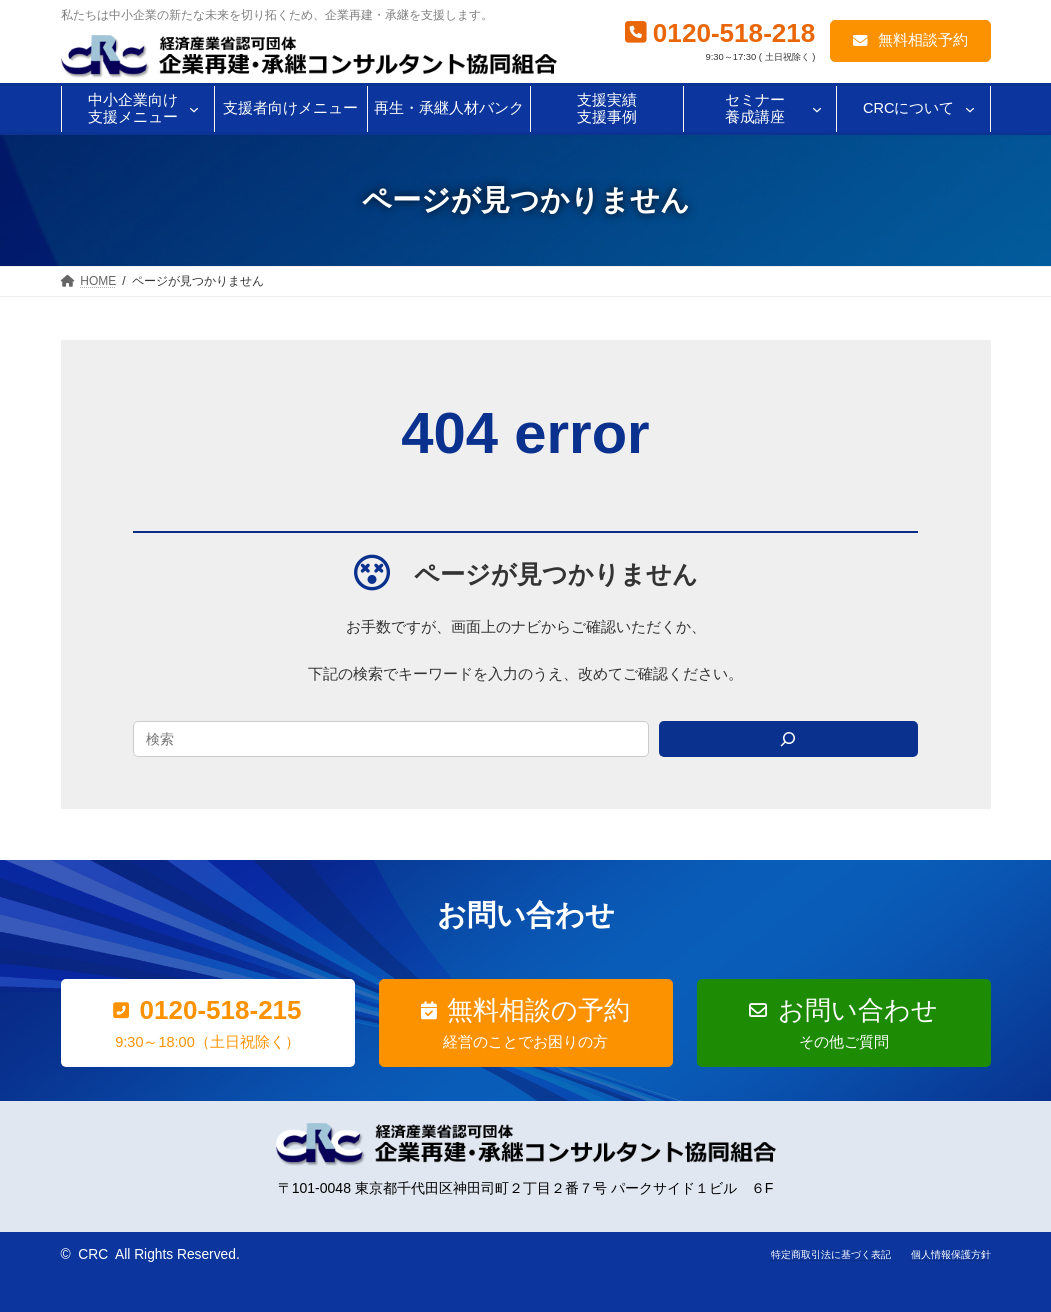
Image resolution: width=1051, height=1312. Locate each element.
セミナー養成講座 (755, 108)
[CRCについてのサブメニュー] (970, 109)
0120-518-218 (734, 33)
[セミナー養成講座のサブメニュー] (817, 109)
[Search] (788, 739)
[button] (910, 41)
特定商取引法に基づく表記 (831, 1254)
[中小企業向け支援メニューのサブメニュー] (194, 109)
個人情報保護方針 (951, 1254)
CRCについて (908, 108)
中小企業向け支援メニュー (133, 108)
